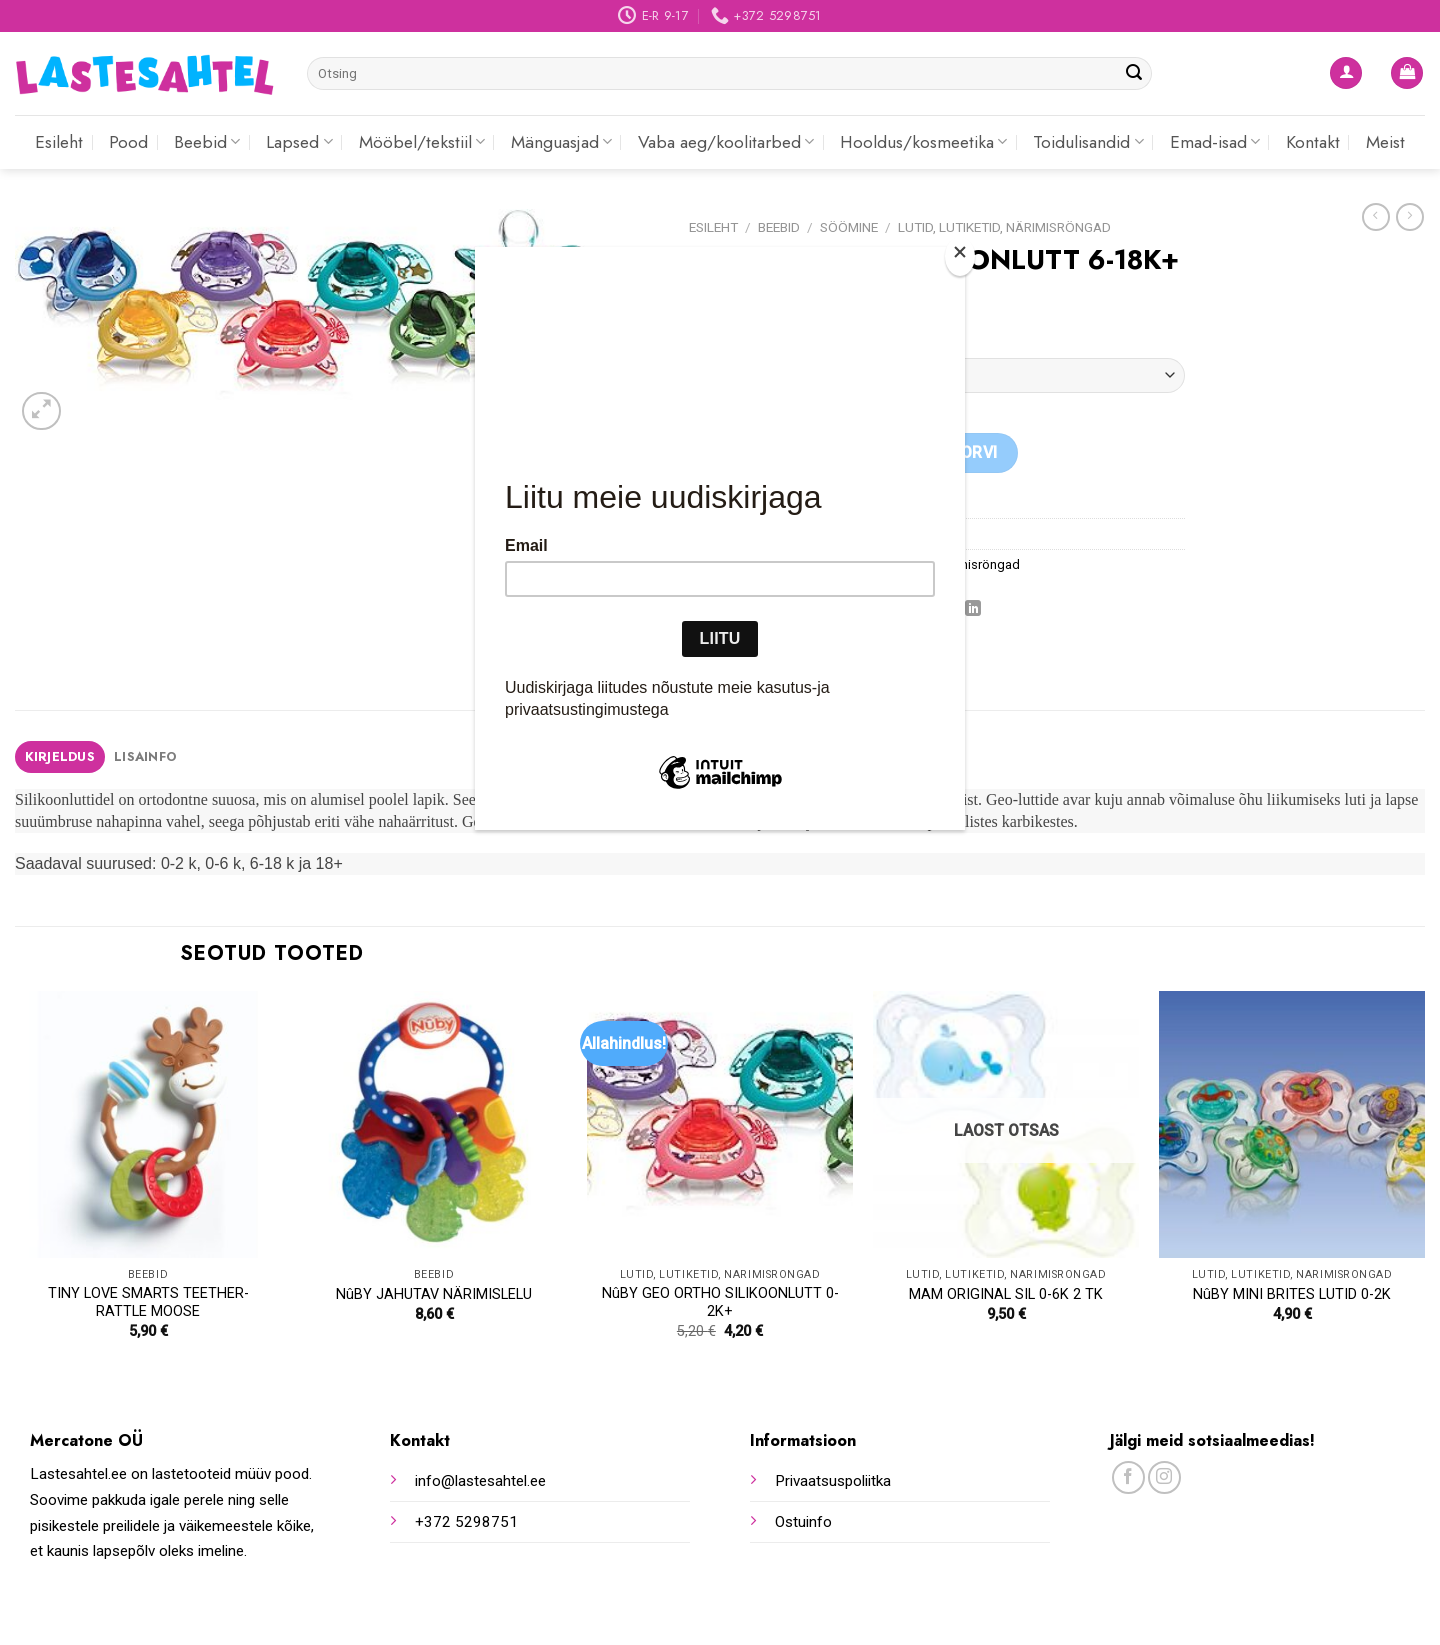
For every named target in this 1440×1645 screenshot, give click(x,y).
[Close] (960, 256)
